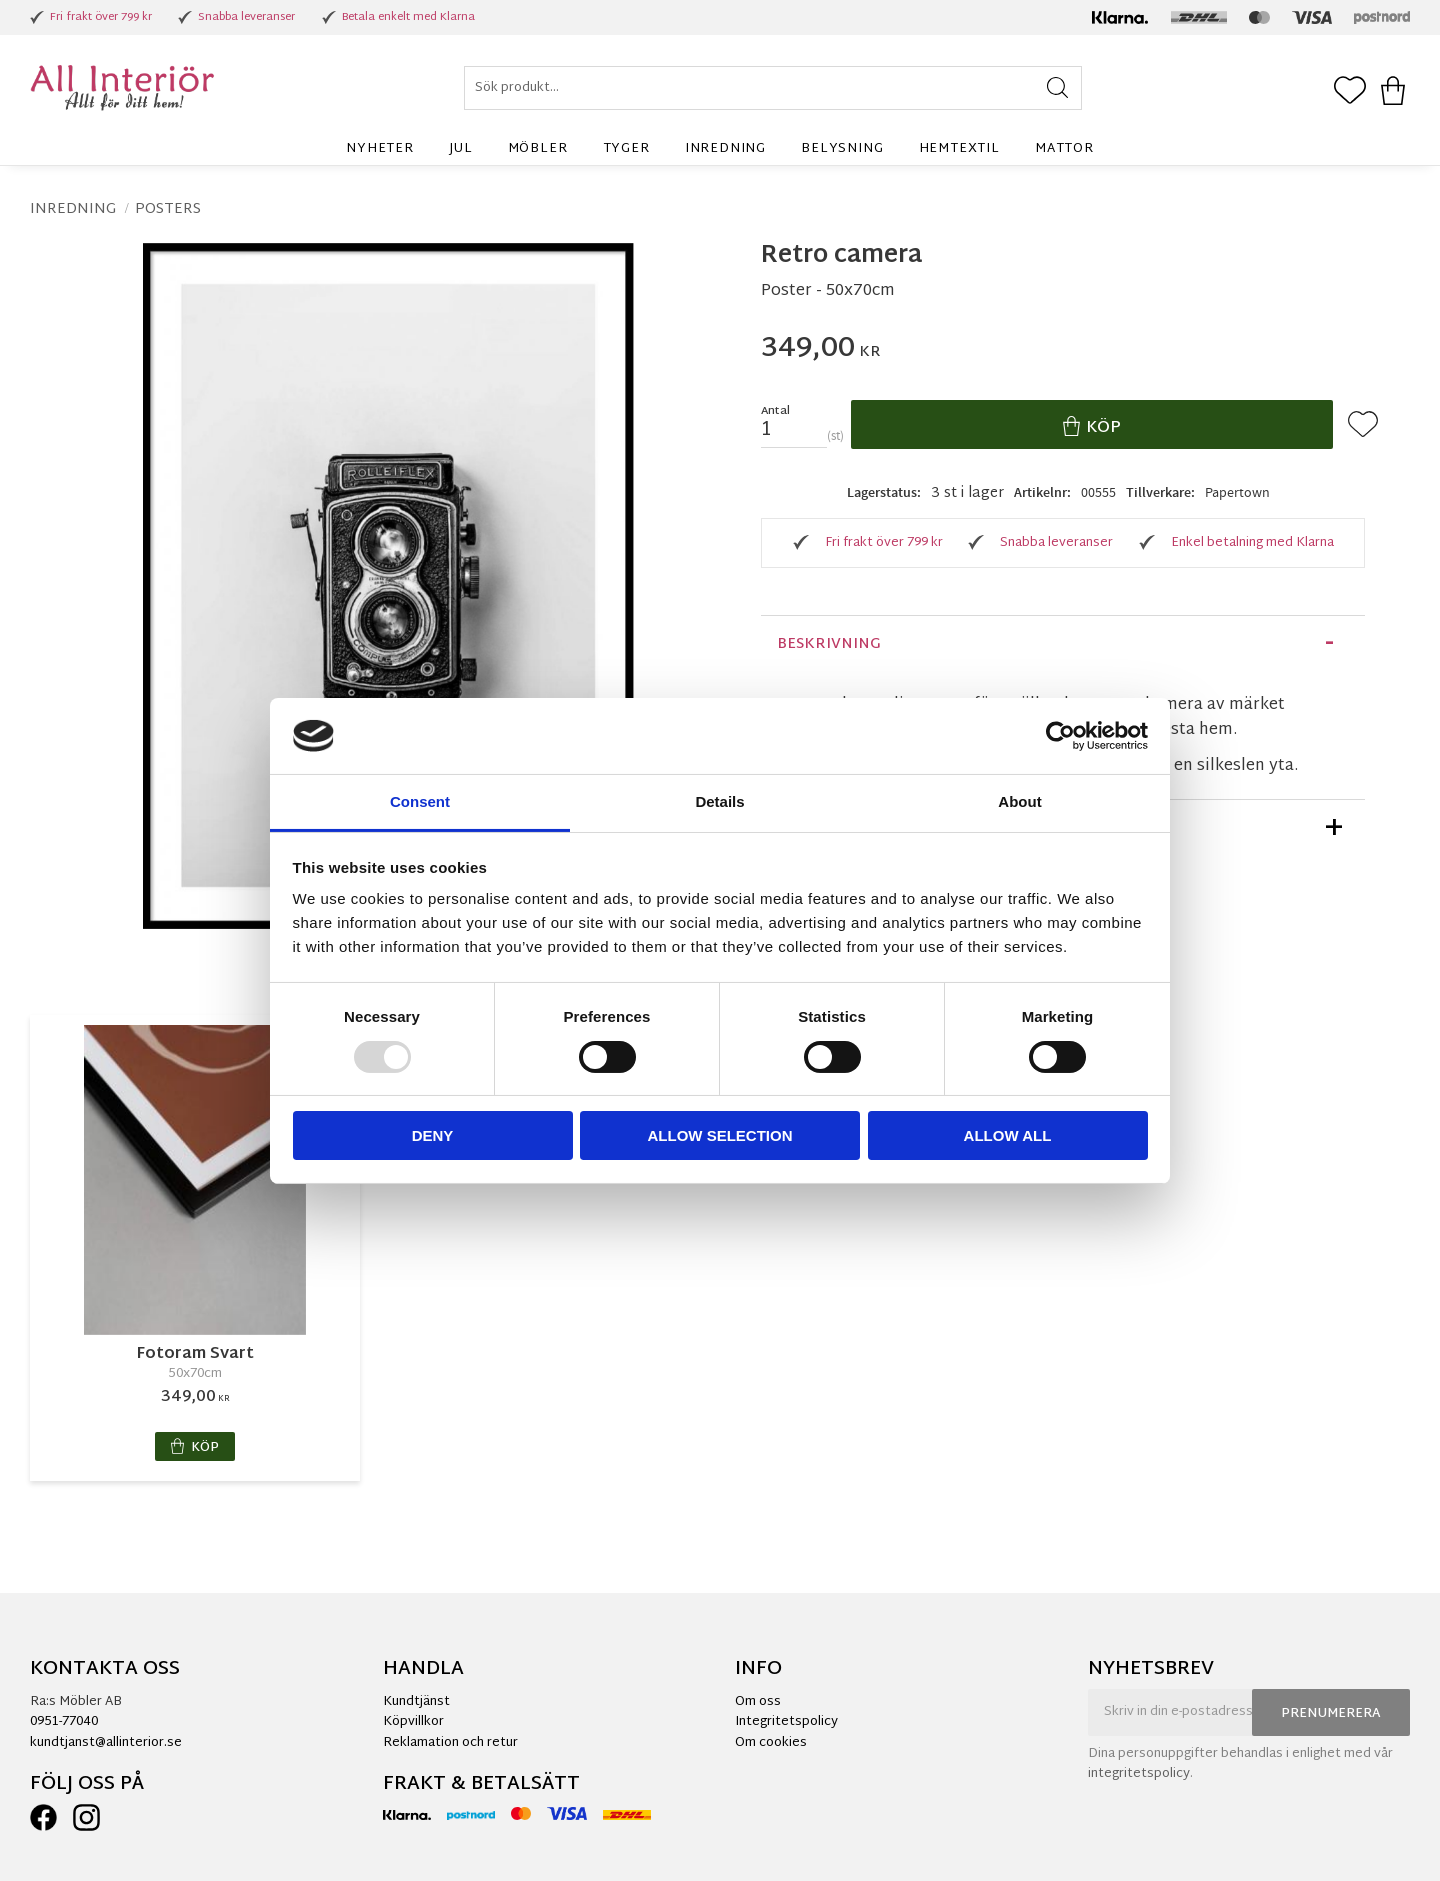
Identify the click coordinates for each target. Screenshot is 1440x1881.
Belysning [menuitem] (842, 149)
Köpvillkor (413, 1722)
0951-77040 (64, 1722)
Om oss (758, 1702)
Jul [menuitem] (460, 149)
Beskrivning (829, 644)
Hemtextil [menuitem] (959, 149)
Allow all (1008, 1135)
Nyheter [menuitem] (380, 149)
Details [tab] (719, 801)
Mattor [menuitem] (1064, 149)
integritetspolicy (1139, 1774)
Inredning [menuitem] (725, 149)
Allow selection (720, 1135)
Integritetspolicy (786, 1722)
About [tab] (1019, 801)
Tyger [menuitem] (626, 149)
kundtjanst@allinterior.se (106, 1743)
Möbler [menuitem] (538, 149)
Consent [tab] (420, 801)
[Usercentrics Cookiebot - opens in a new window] (1060, 736)
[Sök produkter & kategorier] (773, 88)
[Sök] (1057, 88)
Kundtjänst (416, 1702)
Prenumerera (1331, 1714)
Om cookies (771, 1743)
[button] (1350, 92)
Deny (433, 1135)
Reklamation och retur (450, 1743)
